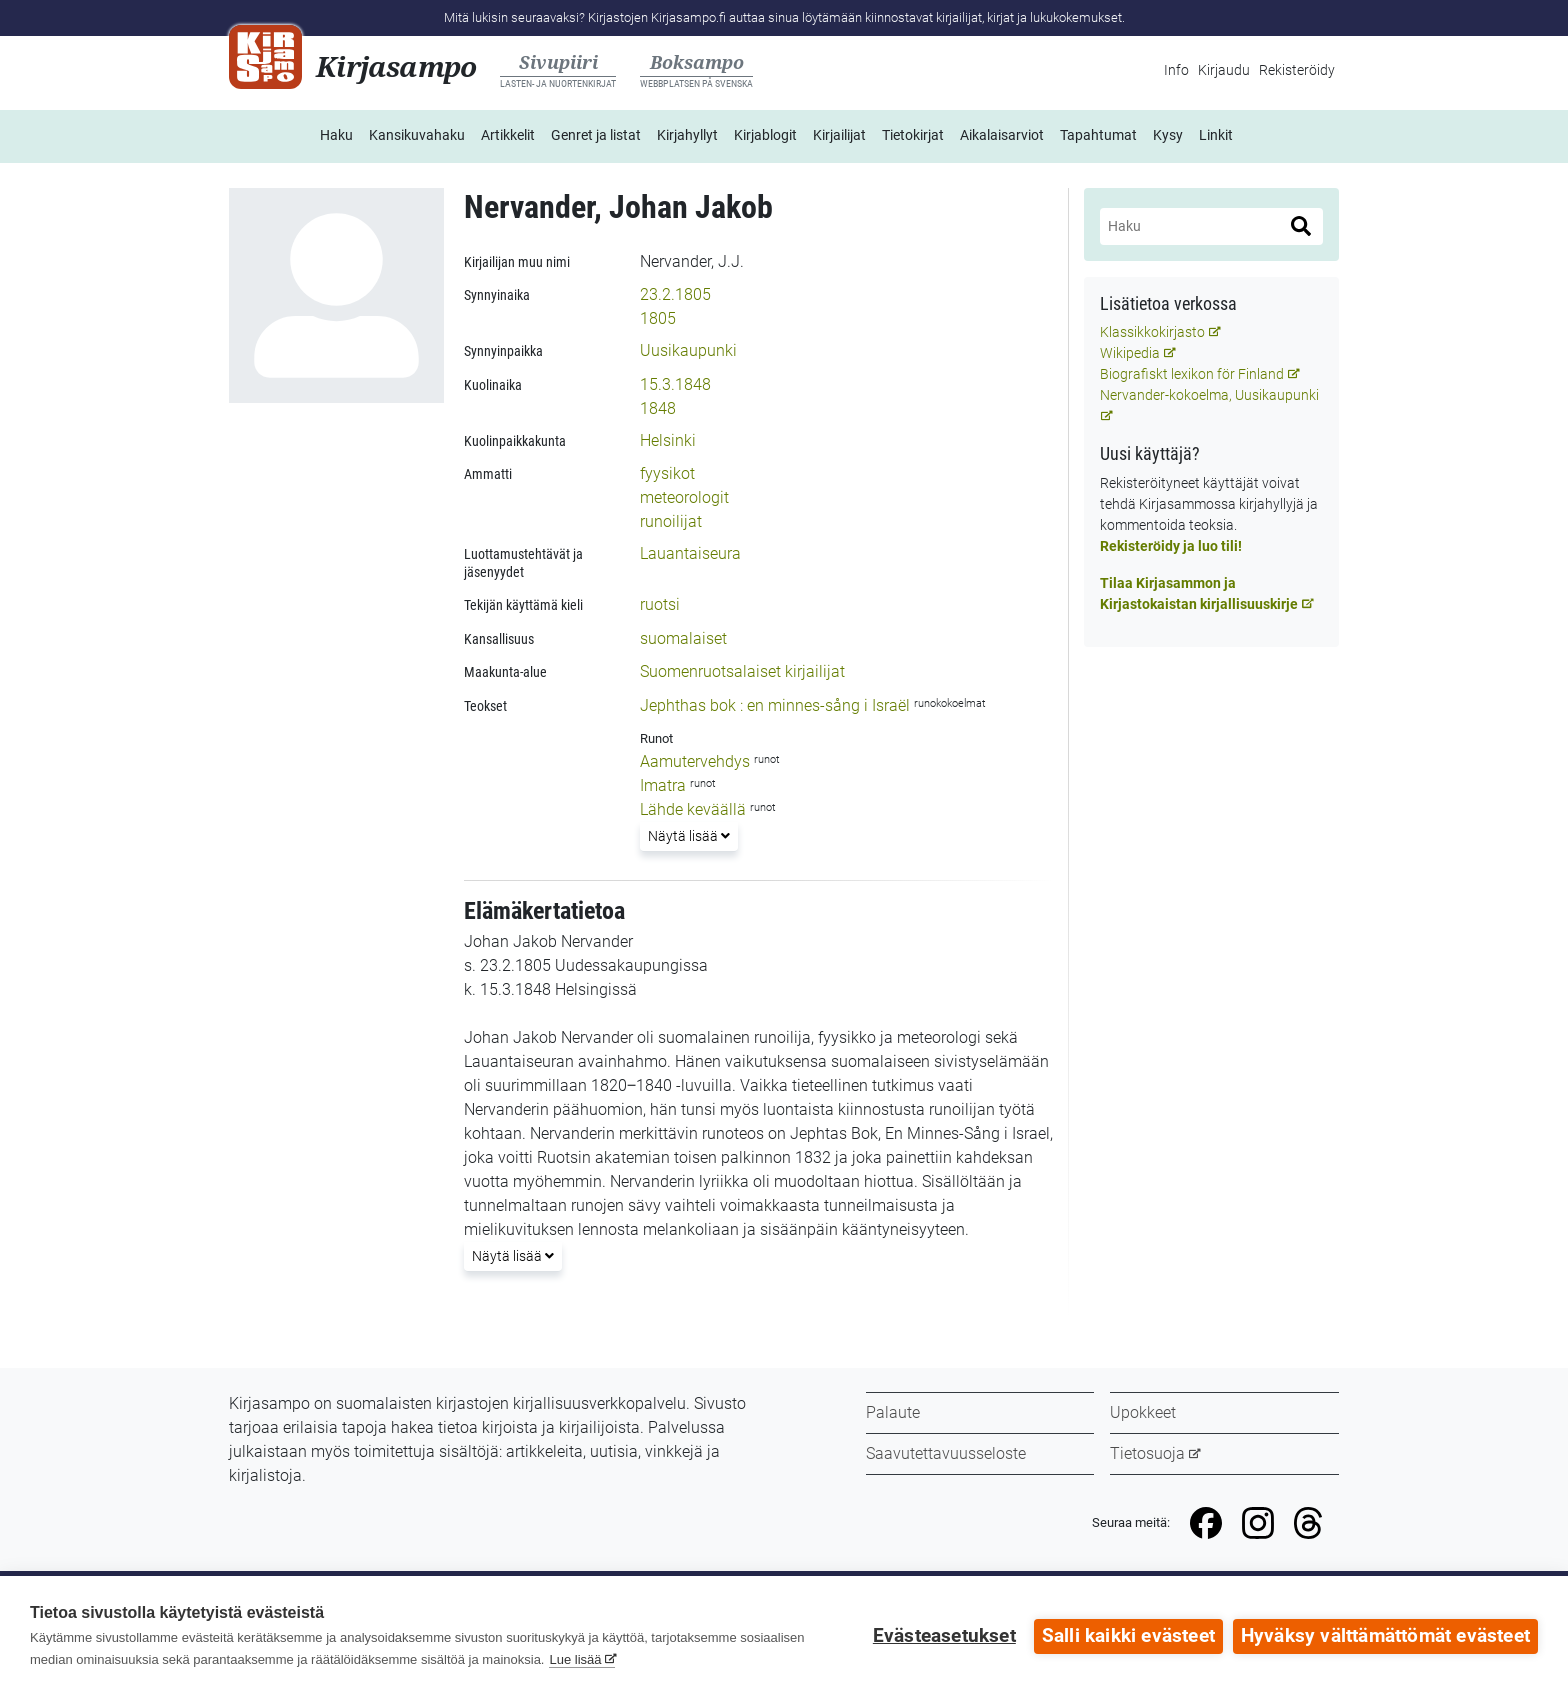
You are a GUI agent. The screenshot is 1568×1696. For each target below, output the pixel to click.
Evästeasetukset (944, 1636)
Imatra (663, 785)
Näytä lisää (688, 834)
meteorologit (684, 497)
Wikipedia (1130, 353)
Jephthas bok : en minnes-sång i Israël (775, 705)
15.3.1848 (675, 384)
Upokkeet (1143, 1412)
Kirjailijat (839, 135)
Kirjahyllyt (687, 135)
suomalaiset (683, 638)
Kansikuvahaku (417, 135)
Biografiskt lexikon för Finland (1192, 374)
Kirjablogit (765, 135)
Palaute (893, 1412)
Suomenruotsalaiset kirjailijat (742, 671)
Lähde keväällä (693, 809)
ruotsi (660, 604)
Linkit (1216, 135)
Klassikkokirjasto (1152, 332)
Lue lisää (575, 1659)
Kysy (1168, 135)
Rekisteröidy (1297, 70)
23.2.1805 (675, 294)
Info (1176, 70)
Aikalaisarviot (1002, 135)
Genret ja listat (596, 135)
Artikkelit (508, 135)
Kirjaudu (1224, 70)
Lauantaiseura (690, 553)
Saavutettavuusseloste (946, 1453)
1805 (658, 318)
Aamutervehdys (695, 761)
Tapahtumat (1098, 135)
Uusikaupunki (688, 350)
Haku (336, 135)
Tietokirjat (913, 135)
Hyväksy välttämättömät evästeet (1385, 1636)
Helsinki (668, 440)
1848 (658, 408)
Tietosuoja (1147, 1453)
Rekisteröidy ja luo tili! (1171, 546)
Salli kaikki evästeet (1128, 1636)
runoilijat (671, 521)
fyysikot (667, 473)
